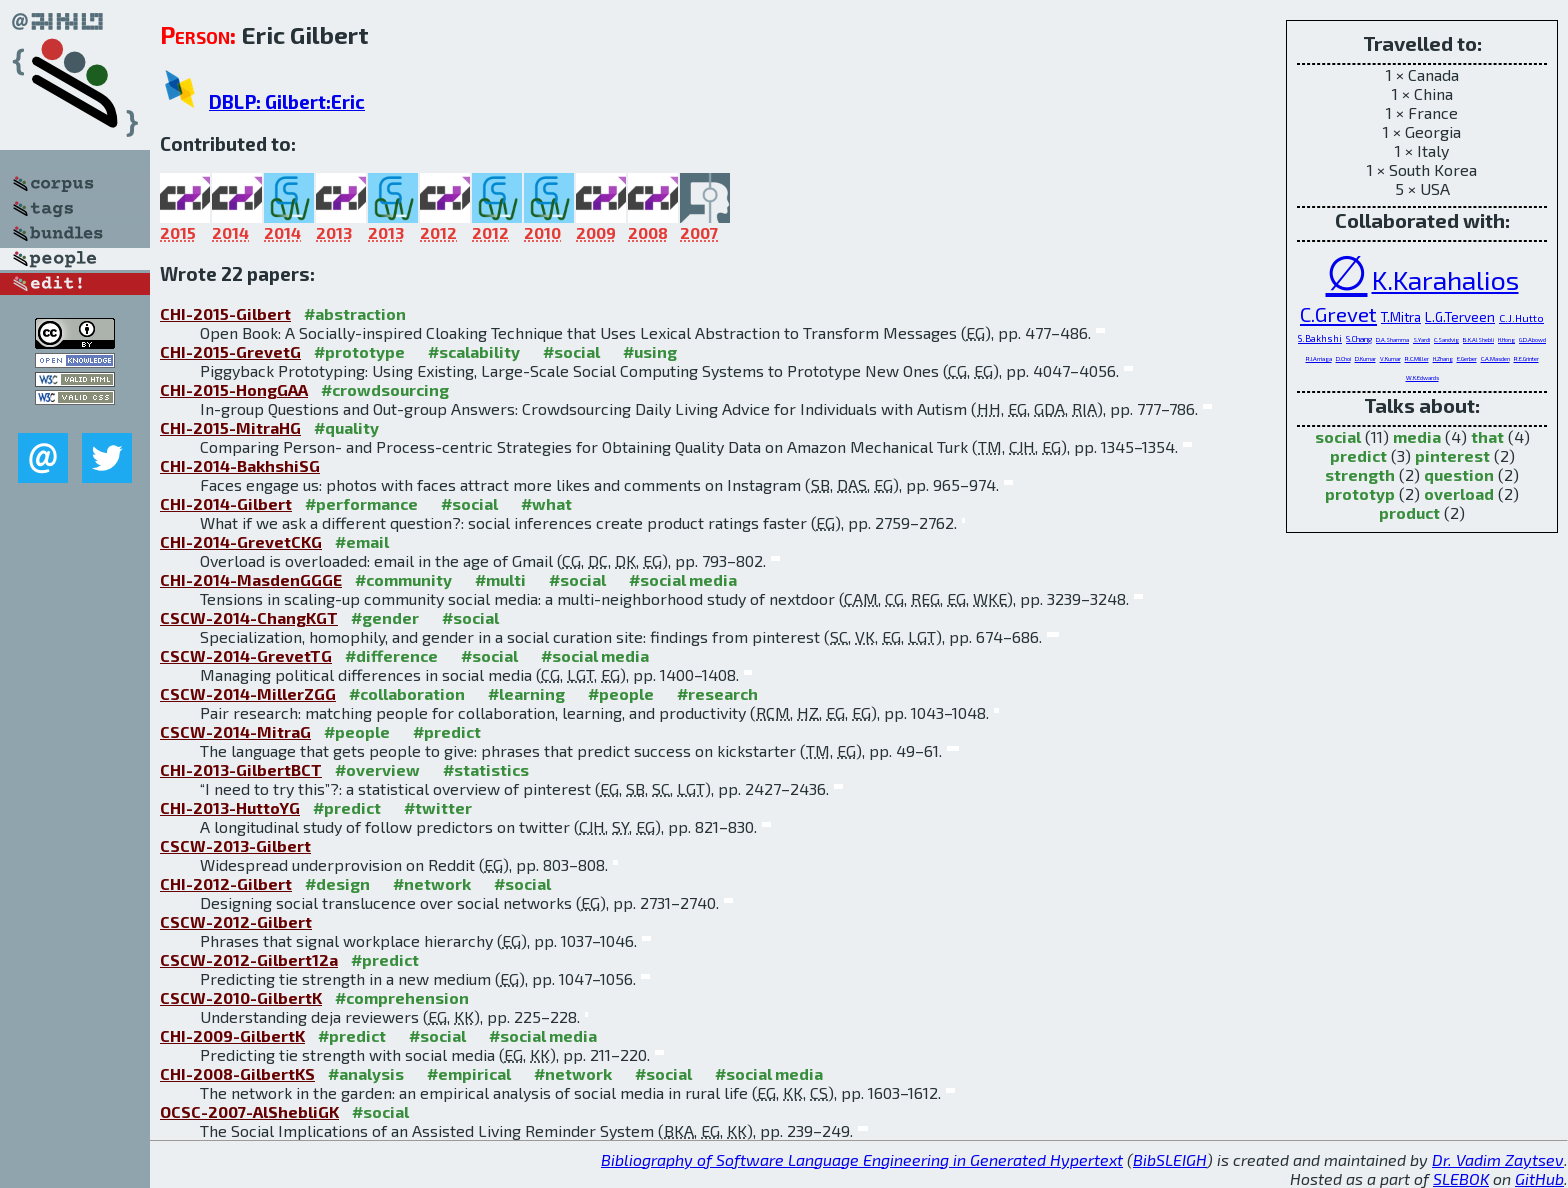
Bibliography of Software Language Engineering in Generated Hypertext (862, 1159)
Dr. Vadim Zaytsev (1498, 1159)
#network (432, 883)
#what (546, 503)
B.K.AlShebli (1478, 339)
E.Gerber (1467, 358)
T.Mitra (1401, 317)
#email (362, 541)
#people (621, 693)
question (1459, 474)
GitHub (1539, 1178)
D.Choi (1343, 358)
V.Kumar (1390, 358)
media (1417, 436)
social (1338, 436)
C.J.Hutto (1521, 317)
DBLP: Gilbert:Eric (287, 101)
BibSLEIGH (1170, 1159)
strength (1360, 474)
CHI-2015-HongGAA (234, 389)
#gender (385, 617)
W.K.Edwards (1422, 377)
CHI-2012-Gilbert (226, 883)
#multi (500, 579)
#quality (346, 427)
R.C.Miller (1417, 358)
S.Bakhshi (1320, 338)
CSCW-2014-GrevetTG (246, 655)
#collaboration (407, 693)
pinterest (1452, 455)
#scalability (474, 351)
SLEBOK (1461, 1178)
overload (1459, 493)
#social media (683, 579)
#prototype (359, 351)
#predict (447, 731)
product (1409, 512)
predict (1358, 455)
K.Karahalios (1445, 279)
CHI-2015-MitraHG (230, 427)
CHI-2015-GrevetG (230, 351)
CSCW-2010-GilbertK (241, 997)
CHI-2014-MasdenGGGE (251, 579)
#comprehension (402, 997)
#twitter (438, 807)
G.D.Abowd (1532, 339)
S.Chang (1359, 339)
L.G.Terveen (1460, 317)
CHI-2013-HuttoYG (230, 807)
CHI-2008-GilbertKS (237, 1073)
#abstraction (355, 313)
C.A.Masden (1495, 358)
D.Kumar (1365, 358)
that (1487, 436)
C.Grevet (1338, 313)
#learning (526, 693)
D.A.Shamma (1392, 339)
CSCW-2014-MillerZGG (248, 693)
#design (337, 883)
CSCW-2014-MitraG (235, 731)
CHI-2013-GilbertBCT (241, 769)
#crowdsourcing (385, 389)
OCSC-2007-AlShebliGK (249, 1111)
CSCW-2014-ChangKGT (249, 617)
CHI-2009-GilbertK (232, 1035)
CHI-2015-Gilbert (225, 313)
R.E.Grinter (1526, 358)
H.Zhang (1443, 358)
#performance (361, 503)
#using (650, 351)
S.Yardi (1421, 339)
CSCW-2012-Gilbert (236, 921)
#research (717, 693)
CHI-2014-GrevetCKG (241, 541)
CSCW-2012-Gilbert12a (249, 959)
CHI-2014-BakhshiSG (240, 465)
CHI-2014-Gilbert (226, 503)
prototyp (1360, 493)
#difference (391, 655)
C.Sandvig (1446, 339)
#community (403, 579)
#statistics (486, 769)
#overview (377, 769)
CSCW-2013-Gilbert (235, 845)
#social (571, 351)
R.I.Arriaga (1319, 358)
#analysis (366, 1073)
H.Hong (1506, 339)
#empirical (469, 1073)
